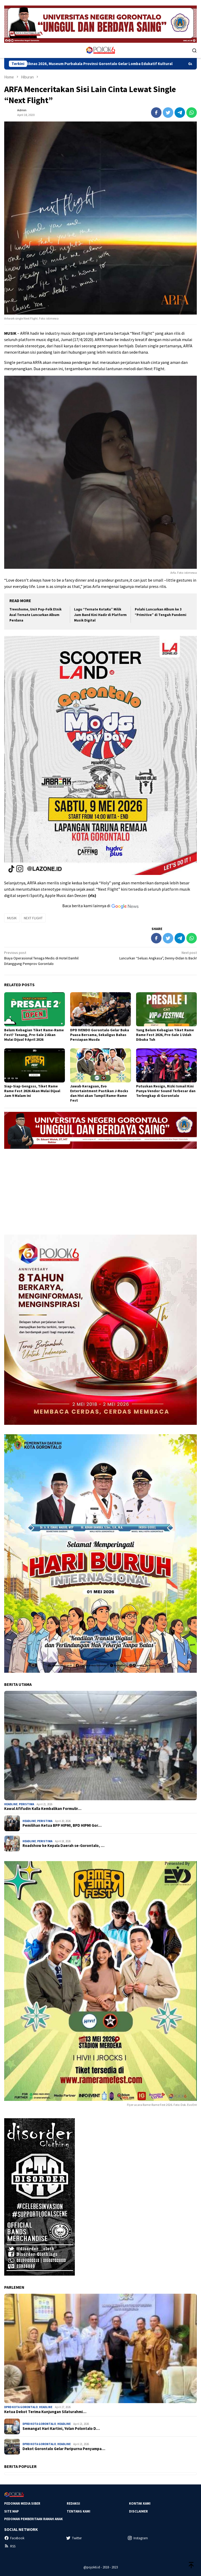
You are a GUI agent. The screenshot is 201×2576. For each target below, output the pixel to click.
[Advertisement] (100, 1189)
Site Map (11, 2511)
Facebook (14, 2538)
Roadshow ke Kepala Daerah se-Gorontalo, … (63, 1845)
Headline (11, 1804)
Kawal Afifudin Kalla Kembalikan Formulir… (42, 1808)
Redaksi (73, 2503)
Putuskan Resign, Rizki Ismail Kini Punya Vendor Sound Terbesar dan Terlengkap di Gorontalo (166, 1091)
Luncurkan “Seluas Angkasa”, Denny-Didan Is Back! (150, 955)
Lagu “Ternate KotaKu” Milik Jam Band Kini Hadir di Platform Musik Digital (100, 615)
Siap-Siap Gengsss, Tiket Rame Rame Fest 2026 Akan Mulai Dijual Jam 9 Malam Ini (32, 1091)
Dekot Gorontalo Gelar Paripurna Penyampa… (64, 2448)
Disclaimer (138, 2511)
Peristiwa (26, 1804)
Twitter (74, 2538)
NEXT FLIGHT (33, 918)
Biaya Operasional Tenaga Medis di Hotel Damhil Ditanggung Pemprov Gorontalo (50, 958)
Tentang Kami (78, 2511)
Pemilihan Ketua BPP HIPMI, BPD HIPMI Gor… (62, 1825)
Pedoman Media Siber (22, 2503)
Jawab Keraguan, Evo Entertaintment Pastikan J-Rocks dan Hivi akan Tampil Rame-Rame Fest (99, 1093)
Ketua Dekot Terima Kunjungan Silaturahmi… (45, 2411)
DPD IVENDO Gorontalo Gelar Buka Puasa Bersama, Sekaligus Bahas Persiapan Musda (99, 1035)
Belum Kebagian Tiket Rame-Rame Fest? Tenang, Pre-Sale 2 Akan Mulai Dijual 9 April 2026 (34, 1035)
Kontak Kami (139, 2503)
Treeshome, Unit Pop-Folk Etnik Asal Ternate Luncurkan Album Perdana (35, 615)
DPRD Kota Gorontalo (21, 2407)
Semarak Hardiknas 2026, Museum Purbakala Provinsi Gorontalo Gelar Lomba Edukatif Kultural (101, 63)
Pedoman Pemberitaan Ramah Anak (33, 2519)
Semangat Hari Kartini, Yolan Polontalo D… (61, 2428)
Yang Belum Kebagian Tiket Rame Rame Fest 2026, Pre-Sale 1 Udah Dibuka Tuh (165, 1035)
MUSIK (12, 918)
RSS (9, 2546)
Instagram (137, 2538)
